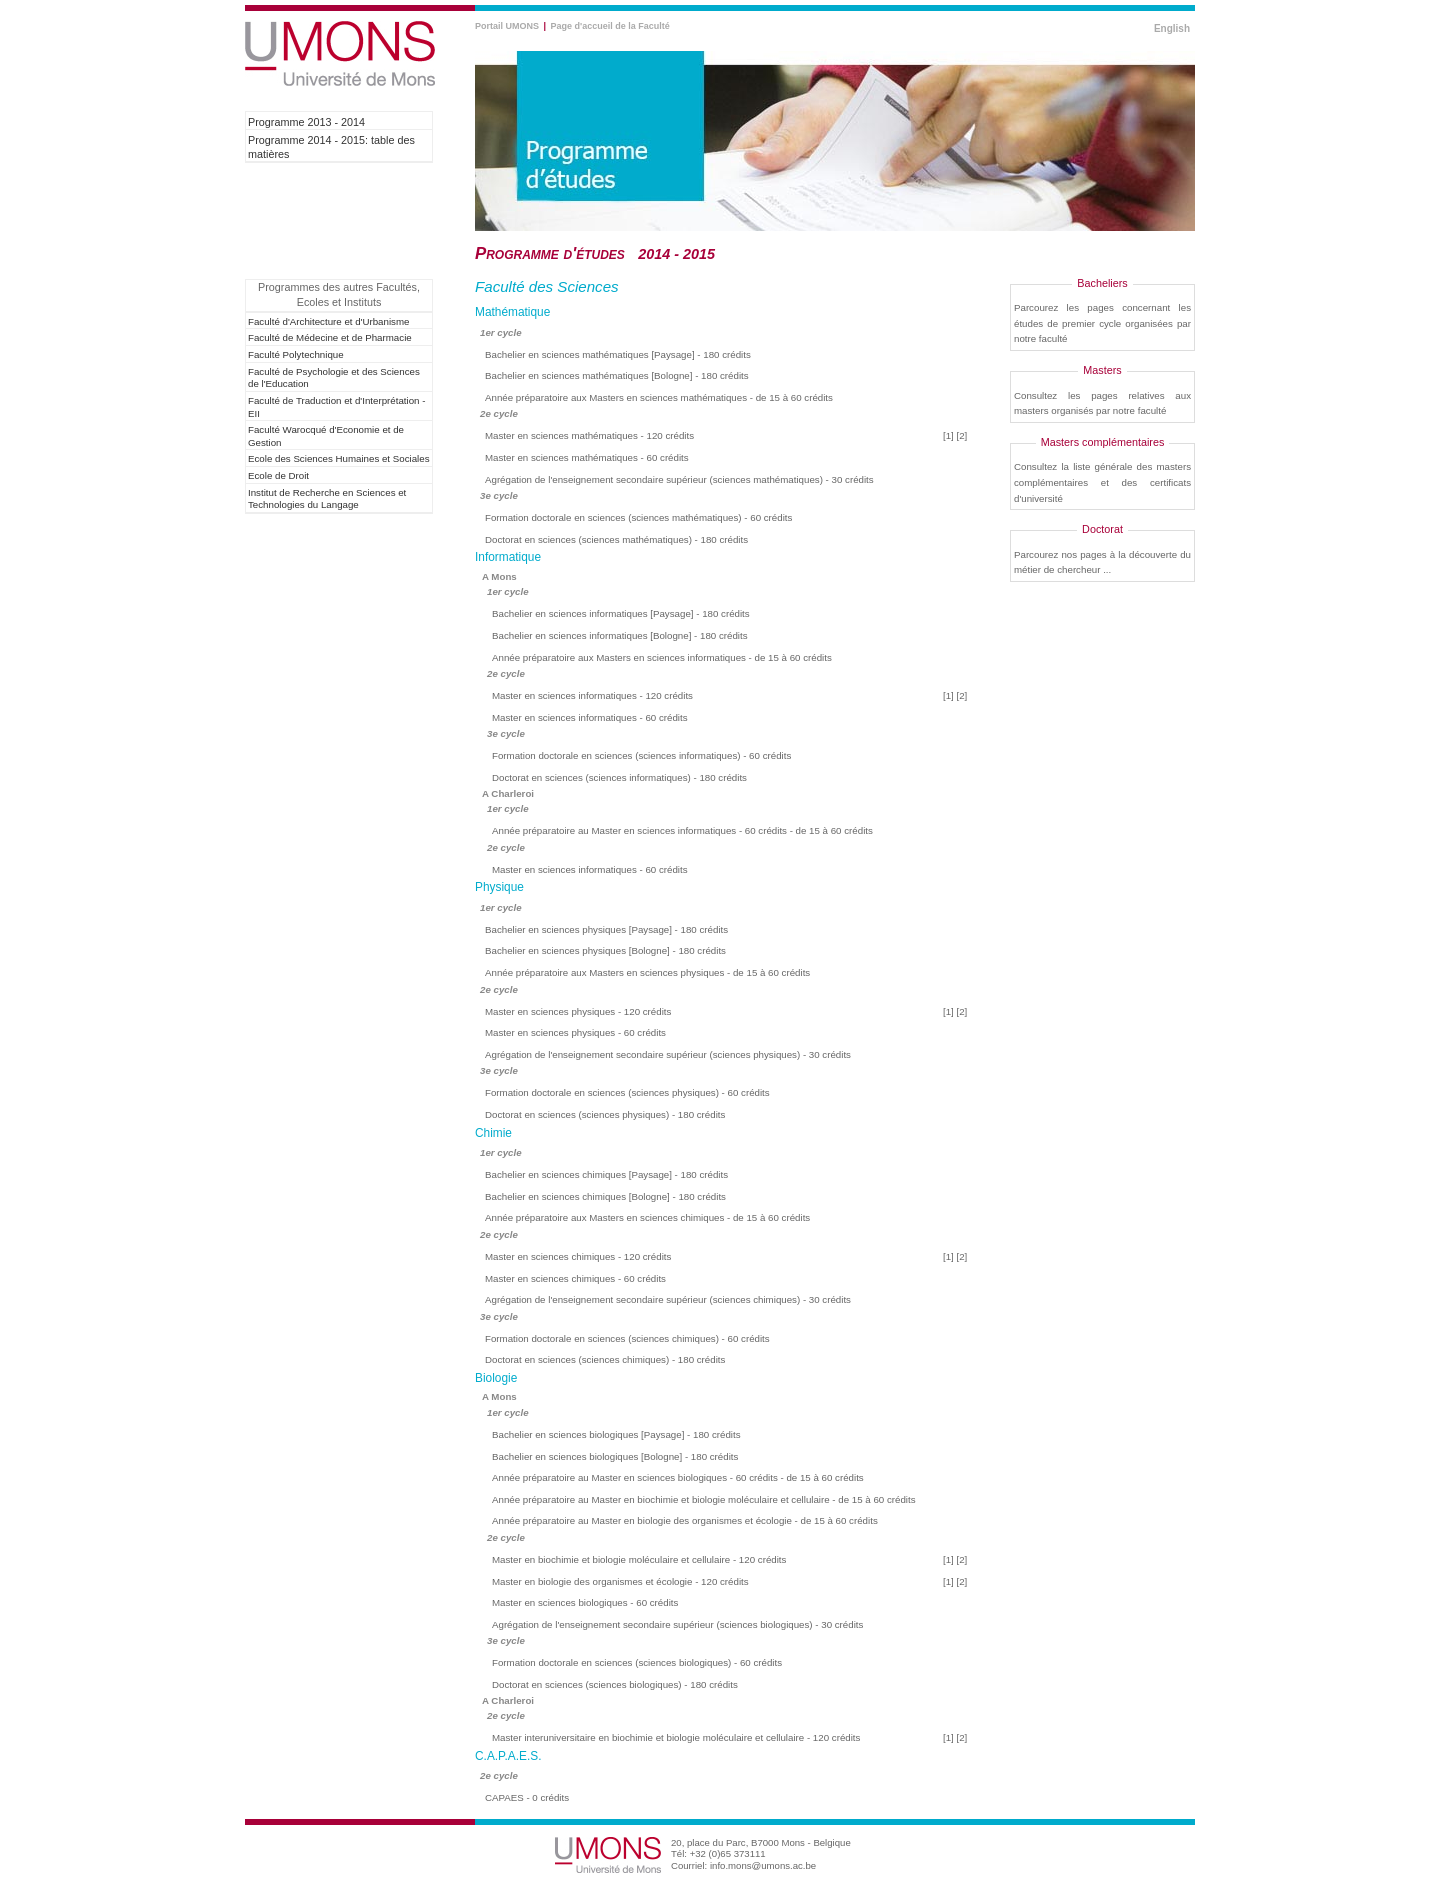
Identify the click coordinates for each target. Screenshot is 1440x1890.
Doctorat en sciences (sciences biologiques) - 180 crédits (615, 1684)
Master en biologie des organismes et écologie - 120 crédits (620, 1581)
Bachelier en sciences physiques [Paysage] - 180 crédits (606, 929)
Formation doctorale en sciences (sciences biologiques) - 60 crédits (637, 1662)
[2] (962, 435)
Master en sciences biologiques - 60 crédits (585, 1602)
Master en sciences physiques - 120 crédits (578, 1011)
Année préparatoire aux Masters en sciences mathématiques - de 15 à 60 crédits (659, 397)
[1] (948, 435)
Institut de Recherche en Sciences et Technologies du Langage (327, 499)
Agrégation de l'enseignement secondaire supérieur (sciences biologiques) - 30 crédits (677, 1624)
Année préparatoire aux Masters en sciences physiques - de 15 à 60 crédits (647, 972)
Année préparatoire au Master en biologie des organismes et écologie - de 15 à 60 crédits (685, 1520)
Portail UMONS (507, 26)
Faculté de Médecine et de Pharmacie (330, 337)
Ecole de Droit (278, 475)
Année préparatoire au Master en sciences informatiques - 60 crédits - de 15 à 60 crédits (682, 830)
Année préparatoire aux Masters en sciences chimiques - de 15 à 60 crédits (647, 1217)
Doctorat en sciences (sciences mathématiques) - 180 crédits (616, 539)
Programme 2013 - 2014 (306, 122)
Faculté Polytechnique (296, 354)
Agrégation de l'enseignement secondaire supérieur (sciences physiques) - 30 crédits (668, 1054)
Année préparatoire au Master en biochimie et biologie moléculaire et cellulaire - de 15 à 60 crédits (704, 1499)
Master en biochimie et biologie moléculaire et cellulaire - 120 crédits (639, 1559)
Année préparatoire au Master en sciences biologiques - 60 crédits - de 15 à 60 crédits (678, 1477)
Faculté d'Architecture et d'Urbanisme (328, 321)
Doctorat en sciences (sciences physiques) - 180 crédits (605, 1114)
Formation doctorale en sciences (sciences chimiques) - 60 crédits (627, 1338)
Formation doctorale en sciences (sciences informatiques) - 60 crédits (641, 755)
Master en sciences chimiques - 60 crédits (575, 1278)
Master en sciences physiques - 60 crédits (575, 1032)
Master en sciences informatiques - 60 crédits (590, 717)
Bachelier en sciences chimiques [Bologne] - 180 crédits (605, 1196)
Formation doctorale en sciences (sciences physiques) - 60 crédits (627, 1092)
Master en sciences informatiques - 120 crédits (592, 695)
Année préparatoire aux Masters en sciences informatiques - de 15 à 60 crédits (662, 657)
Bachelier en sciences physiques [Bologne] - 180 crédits (605, 950)
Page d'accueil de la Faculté (610, 26)
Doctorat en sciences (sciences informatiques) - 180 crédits (619, 777)
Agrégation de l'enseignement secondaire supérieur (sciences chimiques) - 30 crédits (668, 1299)
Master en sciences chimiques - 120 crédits (578, 1256)
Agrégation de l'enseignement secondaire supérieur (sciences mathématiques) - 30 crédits (679, 479)
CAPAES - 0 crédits (527, 1797)
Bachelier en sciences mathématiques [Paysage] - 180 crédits (618, 354)
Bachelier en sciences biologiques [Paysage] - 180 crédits (616, 1434)
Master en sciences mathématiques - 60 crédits (587, 457)
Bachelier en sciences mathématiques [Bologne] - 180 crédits (617, 375)
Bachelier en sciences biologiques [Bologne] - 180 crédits (615, 1456)
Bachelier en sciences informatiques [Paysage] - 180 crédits (621, 613)
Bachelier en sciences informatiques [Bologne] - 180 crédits (620, 635)
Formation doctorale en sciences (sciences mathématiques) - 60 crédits (638, 517)
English (1172, 28)
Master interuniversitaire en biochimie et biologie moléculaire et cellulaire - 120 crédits (676, 1737)
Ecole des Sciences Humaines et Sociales (339, 458)
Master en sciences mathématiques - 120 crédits (589, 435)
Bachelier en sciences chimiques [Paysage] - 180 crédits (606, 1174)
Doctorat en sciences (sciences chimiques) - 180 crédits (605, 1359)
